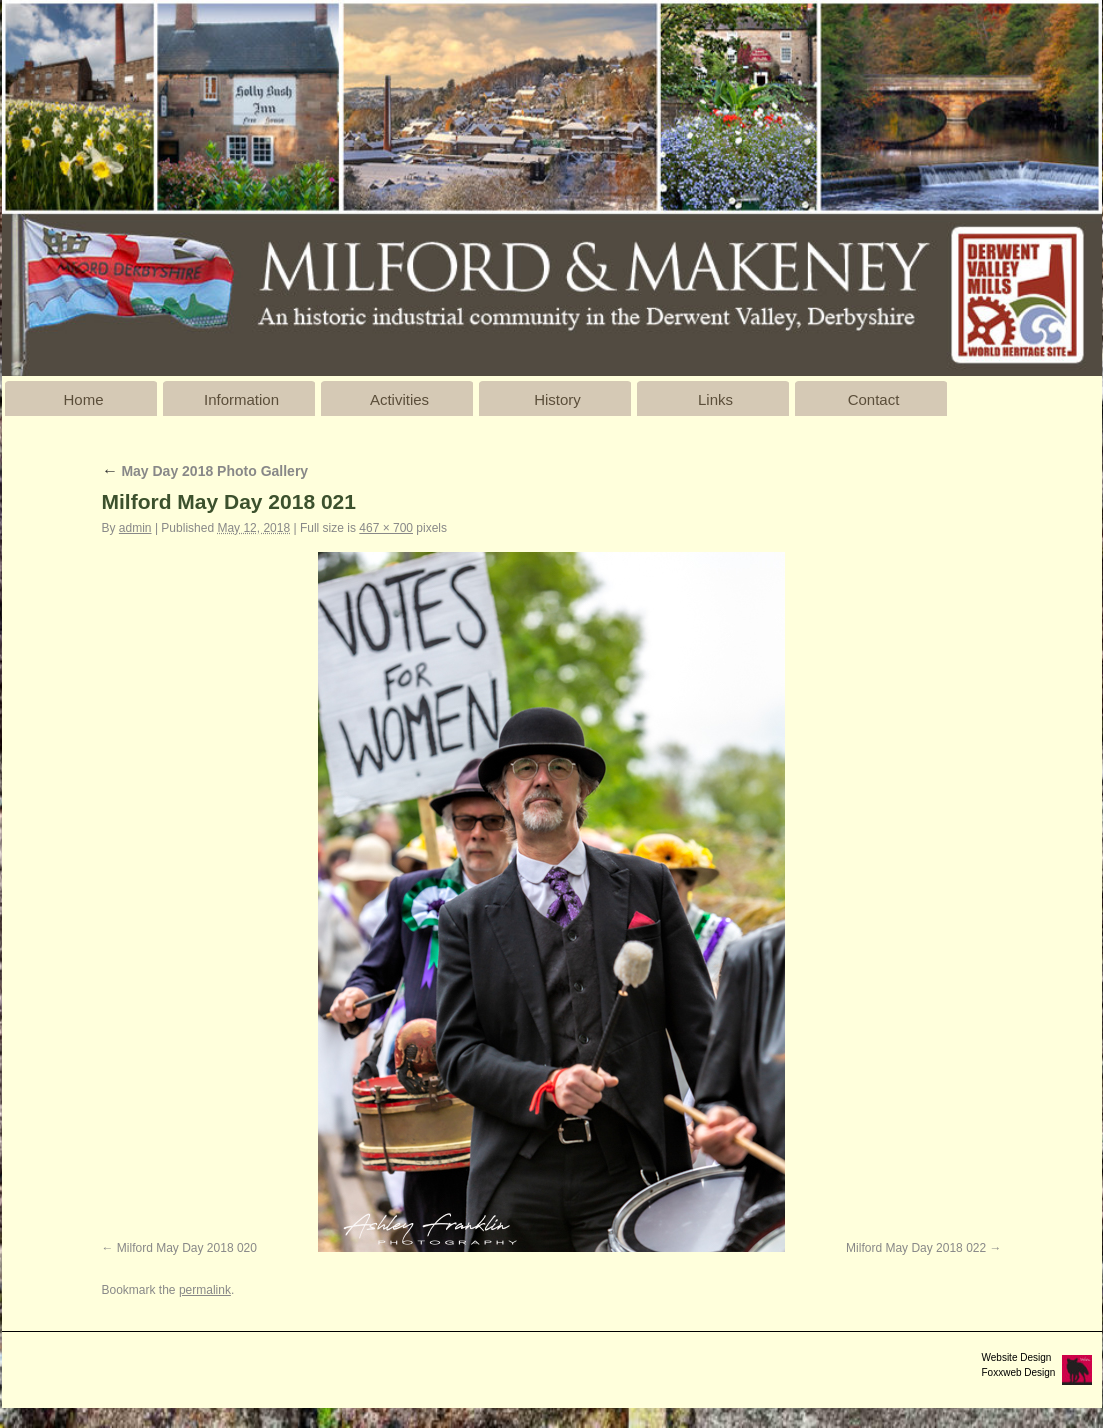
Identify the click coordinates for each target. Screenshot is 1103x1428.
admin (135, 528)
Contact (874, 399)
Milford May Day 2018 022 (916, 1248)
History (557, 399)
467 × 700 (386, 528)
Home (83, 399)
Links (715, 399)
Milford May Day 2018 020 (187, 1248)
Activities (399, 399)
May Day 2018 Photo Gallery (205, 471)
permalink (205, 1290)
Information (241, 399)
